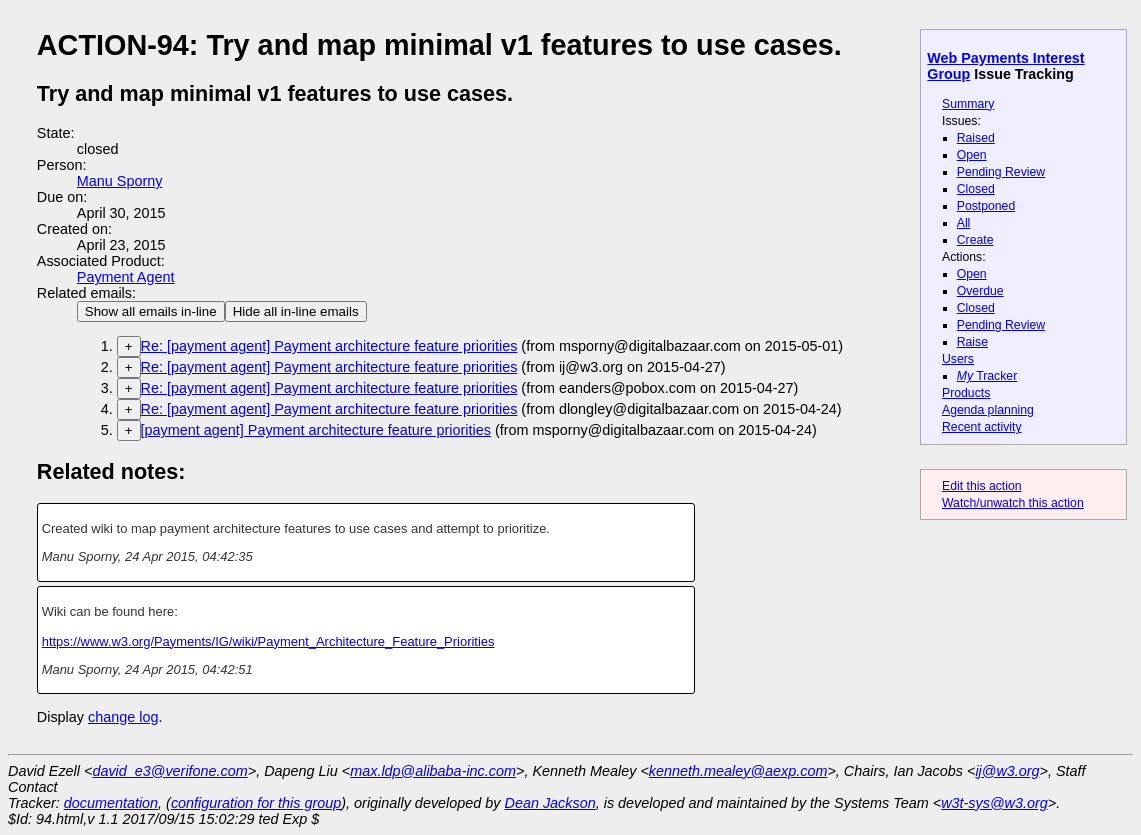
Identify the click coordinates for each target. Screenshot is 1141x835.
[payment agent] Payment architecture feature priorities (316, 430)
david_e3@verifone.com (169, 771)
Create (975, 240)
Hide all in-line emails (296, 311)
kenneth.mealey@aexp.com (738, 771)
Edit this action (982, 486)
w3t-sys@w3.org (994, 803)
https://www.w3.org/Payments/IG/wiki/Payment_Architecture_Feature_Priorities (268, 641)
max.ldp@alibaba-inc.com (433, 771)
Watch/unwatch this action (1013, 503)
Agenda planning (988, 410)
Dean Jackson (550, 803)
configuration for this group (256, 803)
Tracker (987, 376)
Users (958, 359)
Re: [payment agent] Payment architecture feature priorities (329, 346)
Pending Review (1001, 172)
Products (966, 393)
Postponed (986, 206)
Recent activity (982, 427)
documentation (111, 803)
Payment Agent (126, 277)
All (964, 223)
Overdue (980, 291)
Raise (972, 342)
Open (972, 155)
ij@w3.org (1007, 771)
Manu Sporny (120, 181)
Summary (968, 104)
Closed (976, 189)
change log (123, 717)
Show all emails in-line (151, 311)
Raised (976, 138)
